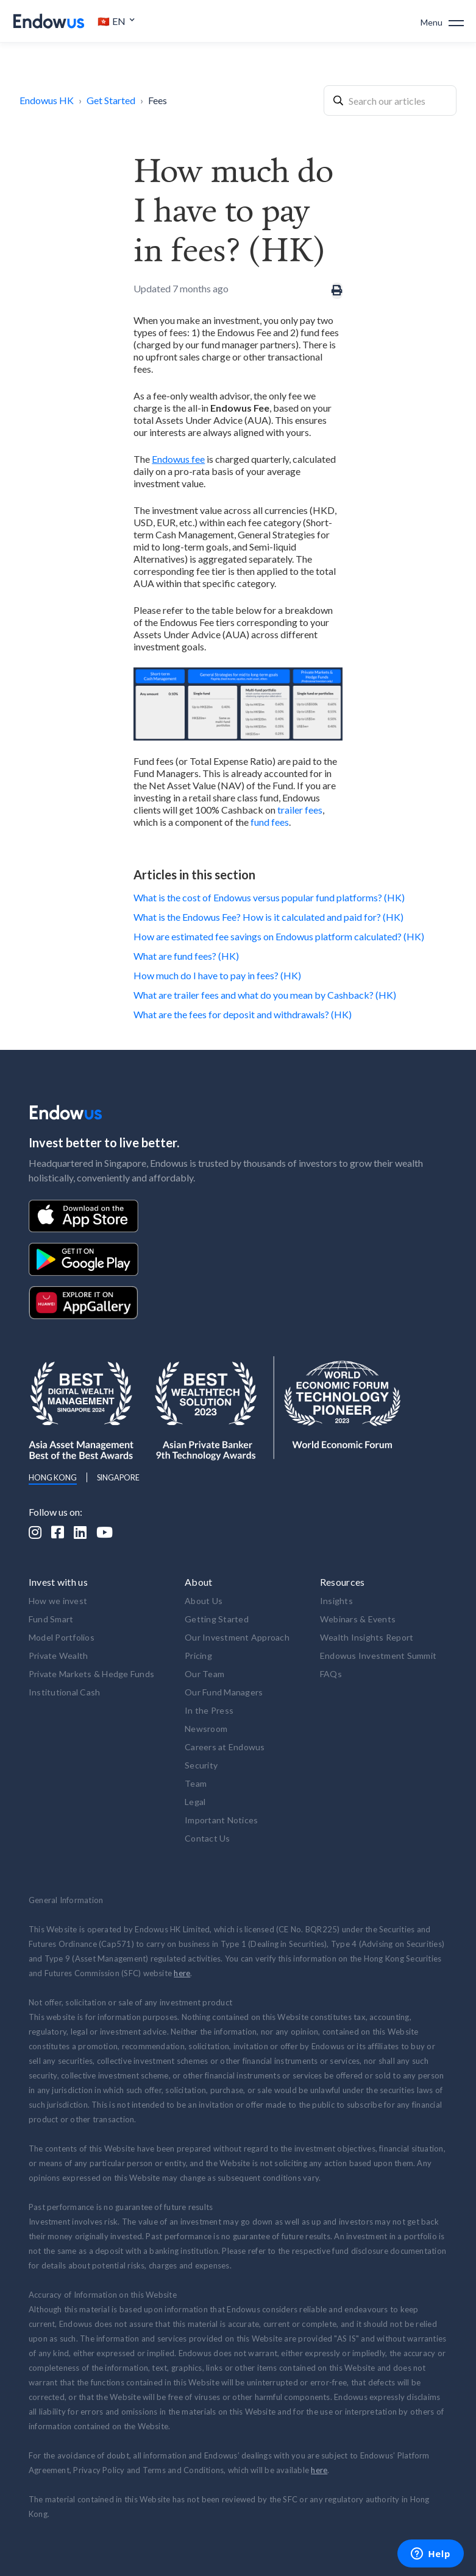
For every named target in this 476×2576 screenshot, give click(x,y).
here (182, 1973)
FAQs (331, 1674)
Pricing (198, 1655)
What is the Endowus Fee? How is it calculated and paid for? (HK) (268, 917)
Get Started (111, 100)
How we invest (58, 1601)
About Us (203, 1601)
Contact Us (207, 1838)
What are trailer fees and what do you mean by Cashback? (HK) (264, 995)
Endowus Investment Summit (378, 1655)
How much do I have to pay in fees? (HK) (217, 975)
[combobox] (390, 100)
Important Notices (221, 1820)
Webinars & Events (358, 1619)
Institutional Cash (65, 1692)
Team (196, 1783)
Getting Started (217, 1619)
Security (201, 1765)
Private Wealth (58, 1655)
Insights (336, 1601)
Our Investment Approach (237, 1637)
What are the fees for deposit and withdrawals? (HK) (242, 1014)
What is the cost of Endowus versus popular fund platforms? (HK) (269, 897)
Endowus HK (47, 100)
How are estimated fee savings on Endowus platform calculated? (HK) (278, 936)
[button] (116, 21)
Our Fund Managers (224, 1692)
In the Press (209, 1710)
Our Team (204, 1674)
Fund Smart (51, 1619)
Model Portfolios (61, 1637)
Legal (195, 1802)
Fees (157, 100)
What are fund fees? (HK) (186, 956)
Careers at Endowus (225, 1747)
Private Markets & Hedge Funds (91, 1674)
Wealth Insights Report (367, 1637)
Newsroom (206, 1728)
